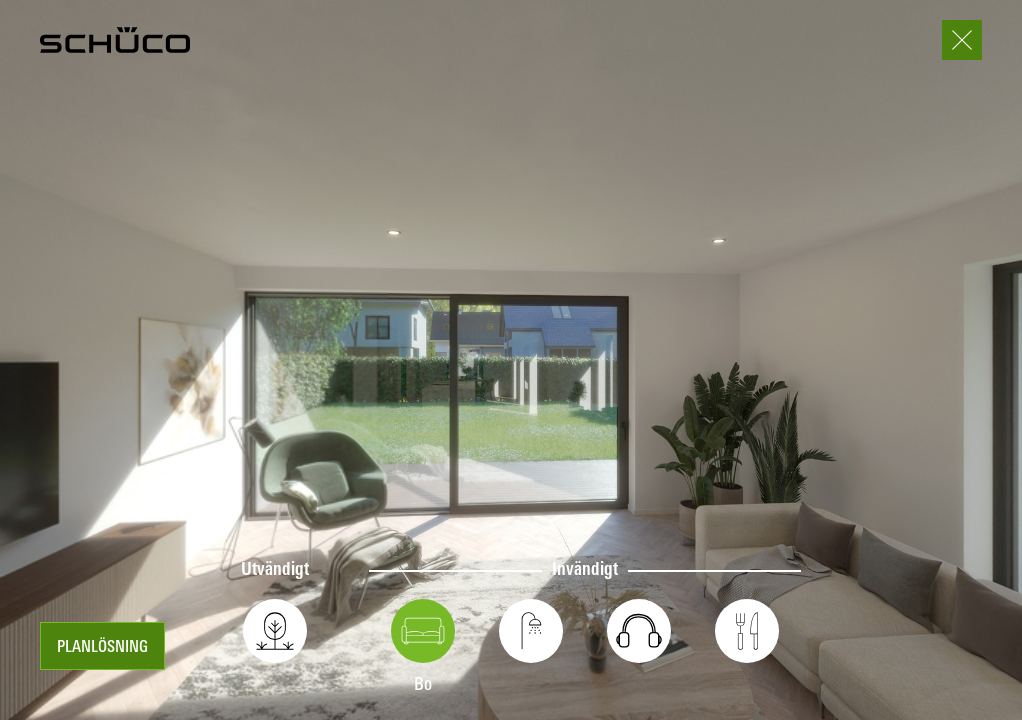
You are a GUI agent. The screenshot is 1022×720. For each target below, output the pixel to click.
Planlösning (102, 648)
